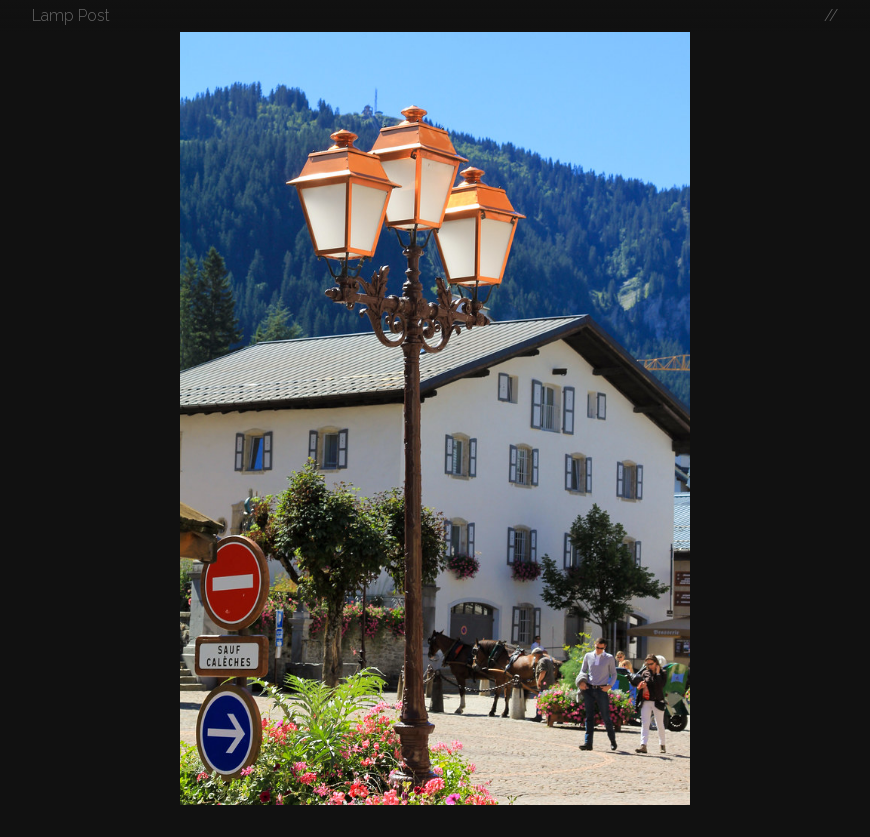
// (831, 15)
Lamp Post (71, 15)
